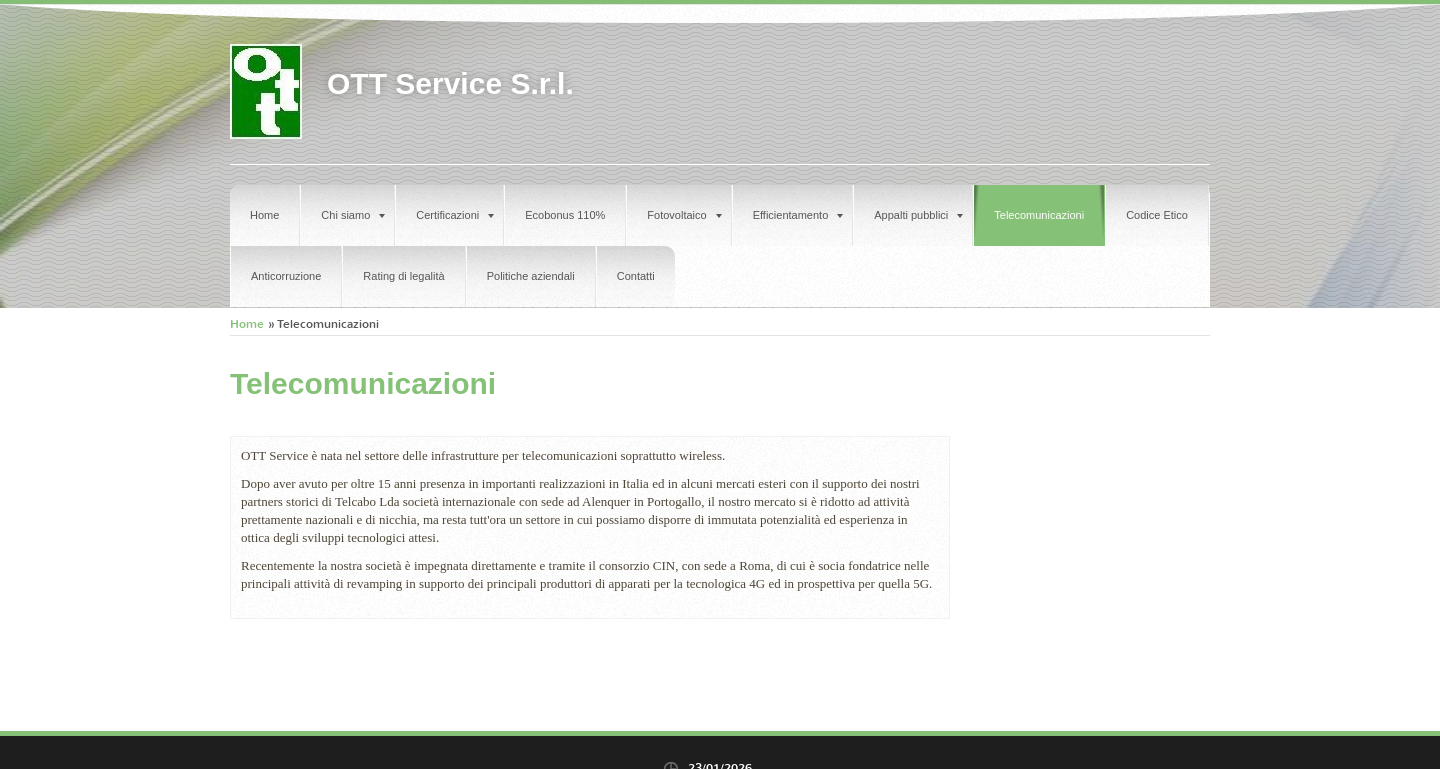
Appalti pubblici (918, 215)
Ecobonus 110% (565, 215)
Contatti (636, 276)
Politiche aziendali (531, 276)
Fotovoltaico (684, 215)
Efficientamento (798, 215)
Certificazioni (455, 215)
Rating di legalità (403, 276)
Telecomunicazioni (1039, 215)
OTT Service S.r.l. (450, 83)
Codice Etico (1157, 215)
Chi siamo (353, 215)
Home (264, 215)
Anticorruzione (286, 276)
